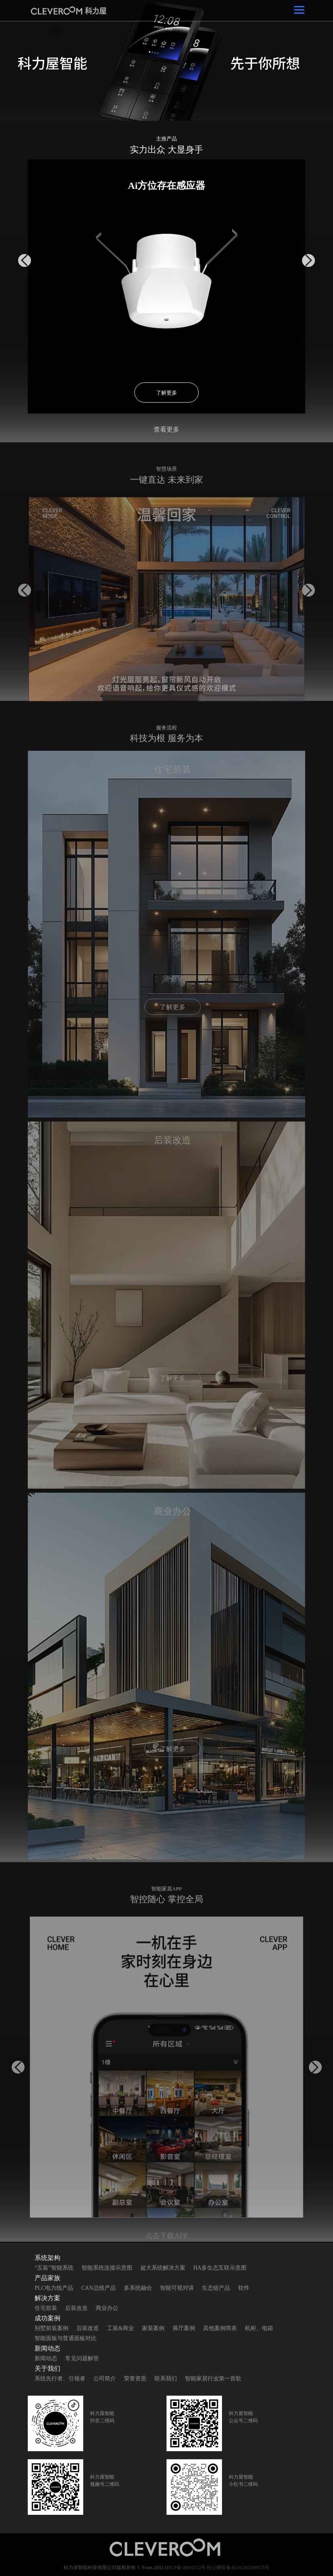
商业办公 (107, 2308)
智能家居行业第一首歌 (213, 2379)
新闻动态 (46, 2358)
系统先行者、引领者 (60, 2379)
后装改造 (76, 2308)
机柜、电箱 (259, 2328)
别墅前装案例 (51, 2328)
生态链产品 (216, 2288)
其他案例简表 (220, 2328)
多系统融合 (138, 2288)
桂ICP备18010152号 (185, 2567)
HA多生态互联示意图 (220, 2268)
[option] (166, 60)
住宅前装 (46, 2308)
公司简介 (104, 2379)
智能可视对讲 (177, 2288)
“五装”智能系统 (54, 2268)
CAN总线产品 (98, 2288)
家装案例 (153, 2328)
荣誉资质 (135, 2379)
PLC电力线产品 (54, 2288)
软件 (243, 2288)
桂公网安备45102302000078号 (238, 2567)
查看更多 (166, 429)
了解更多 (166, 393)
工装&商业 (120, 2328)
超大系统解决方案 (162, 2268)
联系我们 (165, 2379)
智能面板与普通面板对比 (66, 2338)
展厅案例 (184, 2328)
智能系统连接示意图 (107, 2268)
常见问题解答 (82, 2358)
